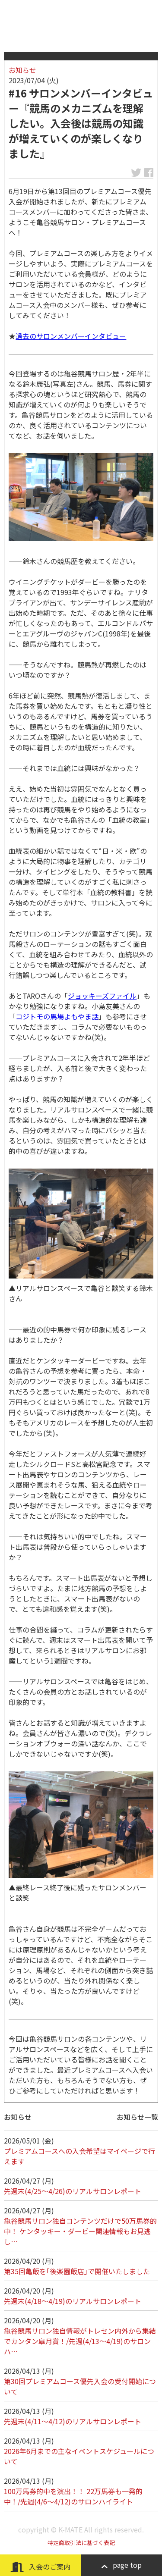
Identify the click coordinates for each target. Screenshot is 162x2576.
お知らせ (22, 70)
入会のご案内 (40, 2566)
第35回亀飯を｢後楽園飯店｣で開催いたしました (77, 2271)
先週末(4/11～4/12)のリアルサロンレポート (72, 2421)
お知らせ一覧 (137, 2117)
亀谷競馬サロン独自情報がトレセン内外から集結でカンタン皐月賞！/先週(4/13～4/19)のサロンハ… (80, 2341)
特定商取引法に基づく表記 (81, 2542)
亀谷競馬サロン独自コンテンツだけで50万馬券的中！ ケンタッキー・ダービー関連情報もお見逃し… (80, 2231)
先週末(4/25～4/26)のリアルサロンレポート (72, 2191)
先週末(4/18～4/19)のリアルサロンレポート (72, 2301)
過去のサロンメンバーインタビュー (71, 336)
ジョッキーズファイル (102, 995)
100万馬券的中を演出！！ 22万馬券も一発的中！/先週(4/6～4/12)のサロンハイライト (73, 2496)
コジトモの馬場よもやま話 (57, 1016)
